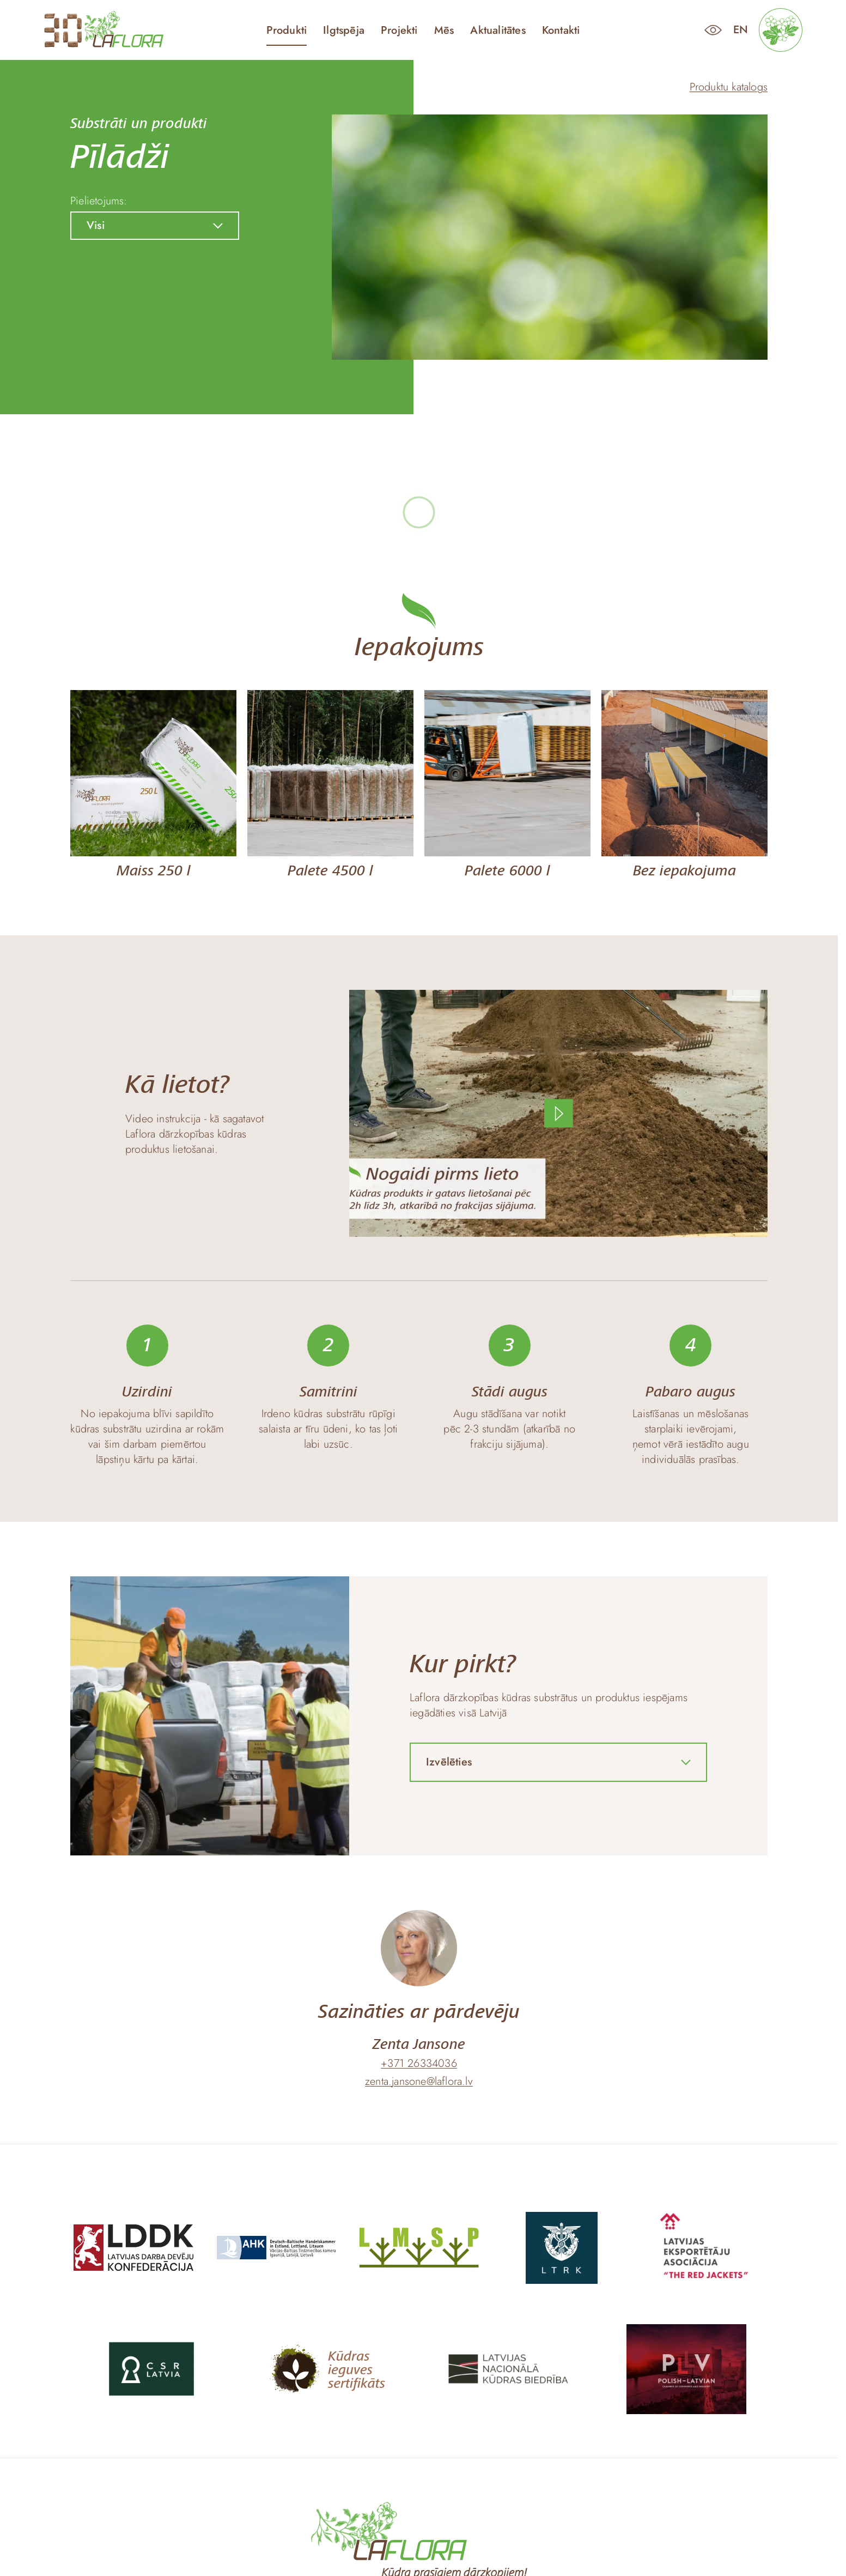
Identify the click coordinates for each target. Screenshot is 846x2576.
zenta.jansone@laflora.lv (419, 2081)
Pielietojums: (98, 201)
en (740, 30)
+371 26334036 (419, 2063)
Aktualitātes (497, 30)
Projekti (399, 30)
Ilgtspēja (343, 30)
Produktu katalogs (729, 87)
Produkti (286, 30)
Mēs (444, 30)
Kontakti (561, 30)
